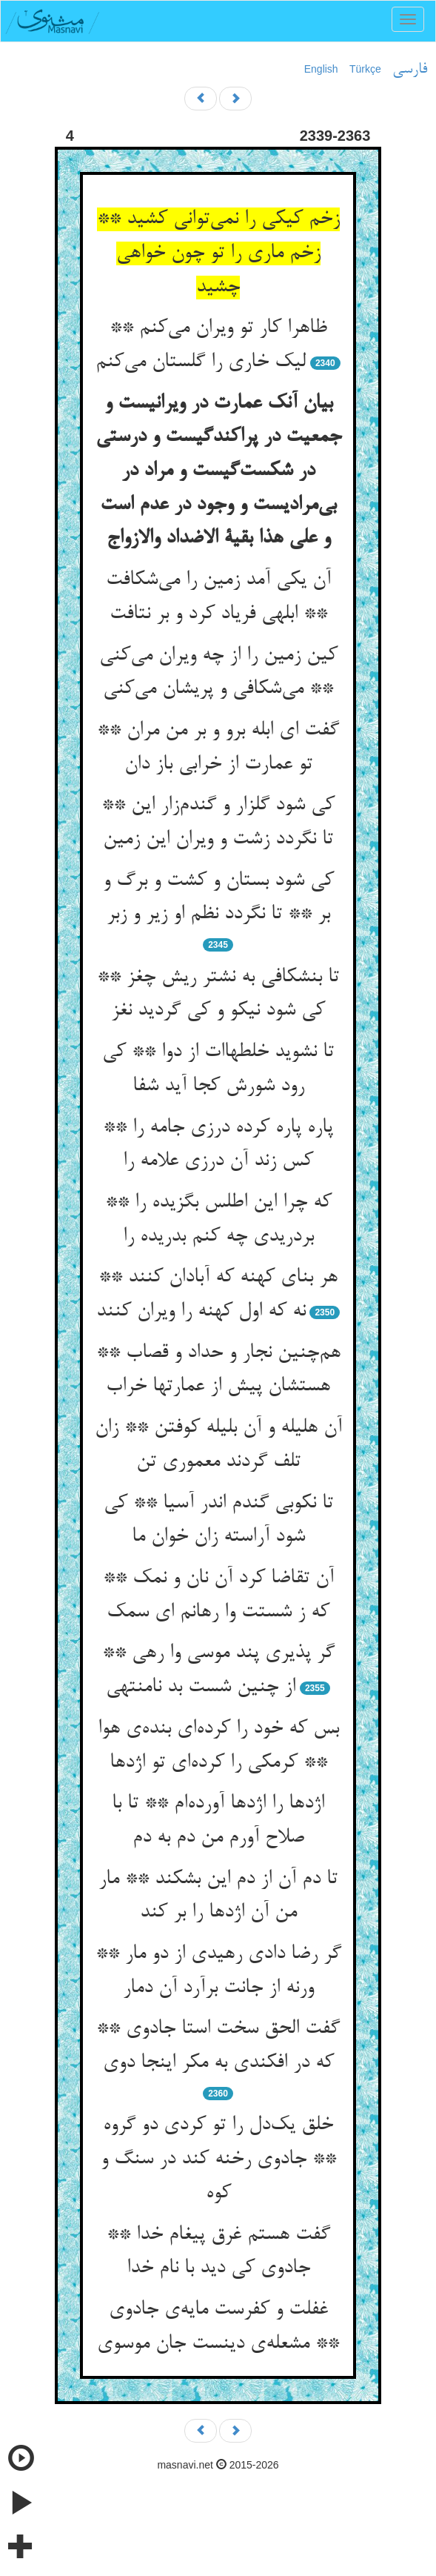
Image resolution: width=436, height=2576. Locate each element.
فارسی (409, 70)
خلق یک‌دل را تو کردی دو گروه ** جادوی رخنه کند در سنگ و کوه (218, 2159)
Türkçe (365, 69)
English (321, 69)
